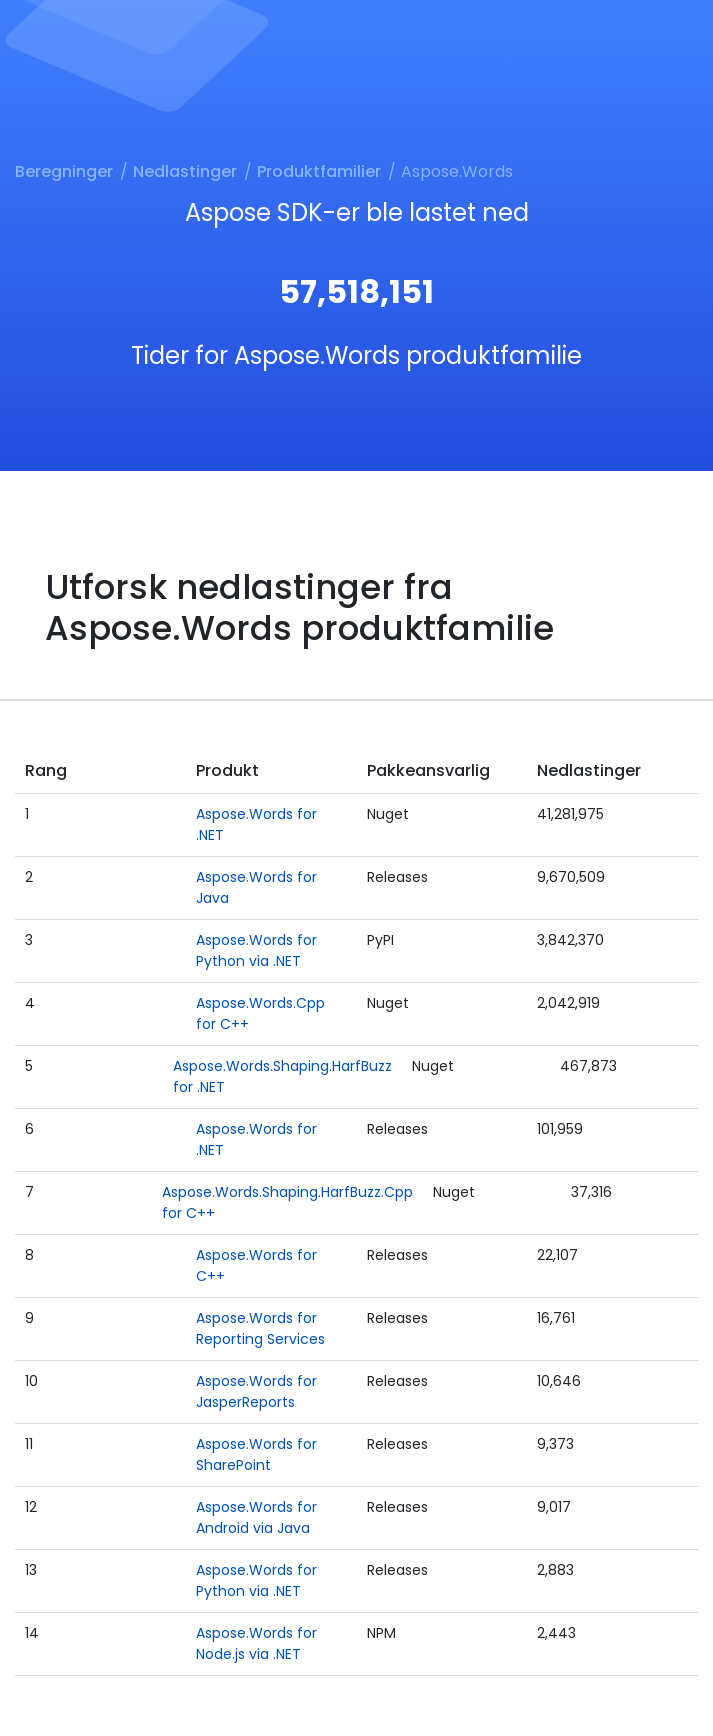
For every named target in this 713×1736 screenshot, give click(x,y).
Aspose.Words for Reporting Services (260, 1328)
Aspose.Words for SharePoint (256, 1454)
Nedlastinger (185, 171)
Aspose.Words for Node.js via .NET (256, 1643)
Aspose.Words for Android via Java (256, 1517)
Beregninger (64, 171)
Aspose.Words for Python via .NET (256, 950)
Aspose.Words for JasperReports (256, 1391)
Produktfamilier (319, 171)
